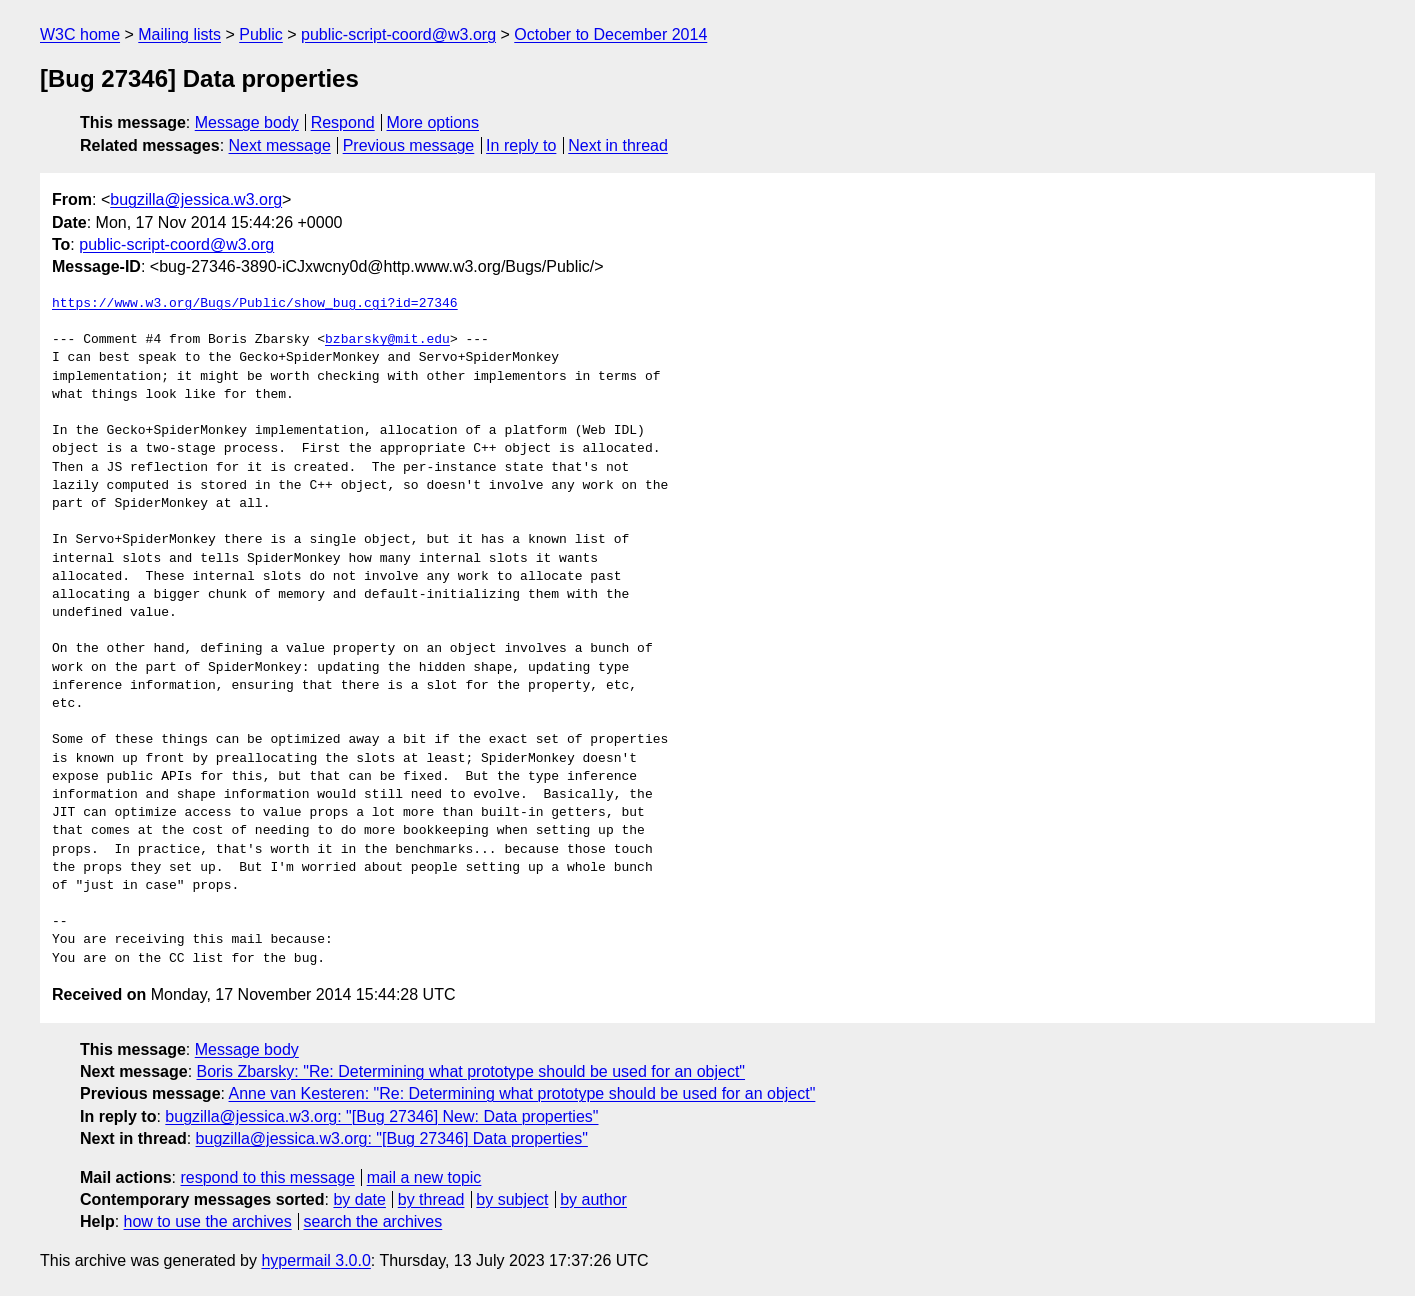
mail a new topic (424, 1177)
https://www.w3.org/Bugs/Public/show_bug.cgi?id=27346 (255, 304)
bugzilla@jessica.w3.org (196, 199)
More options (433, 122)
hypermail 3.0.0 (315, 1260)
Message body (247, 122)
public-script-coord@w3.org (398, 34)
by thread (431, 1199)
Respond (343, 122)
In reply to (521, 145)
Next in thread (618, 145)
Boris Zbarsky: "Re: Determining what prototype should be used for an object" (471, 1071)
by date (359, 1199)
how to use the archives (208, 1221)
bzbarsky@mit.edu (387, 340)
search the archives (373, 1221)
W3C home (80, 34)
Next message (280, 145)
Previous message (409, 145)
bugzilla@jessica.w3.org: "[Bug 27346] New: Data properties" (381, 1116)
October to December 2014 (610, 34)
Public (261, 34)
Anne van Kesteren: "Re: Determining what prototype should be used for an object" (522, 1093)
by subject (512, 1199)
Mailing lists (179, 34)
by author (593, 1199)
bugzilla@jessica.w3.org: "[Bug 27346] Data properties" (392, 1138)
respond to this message (267, 1177)
